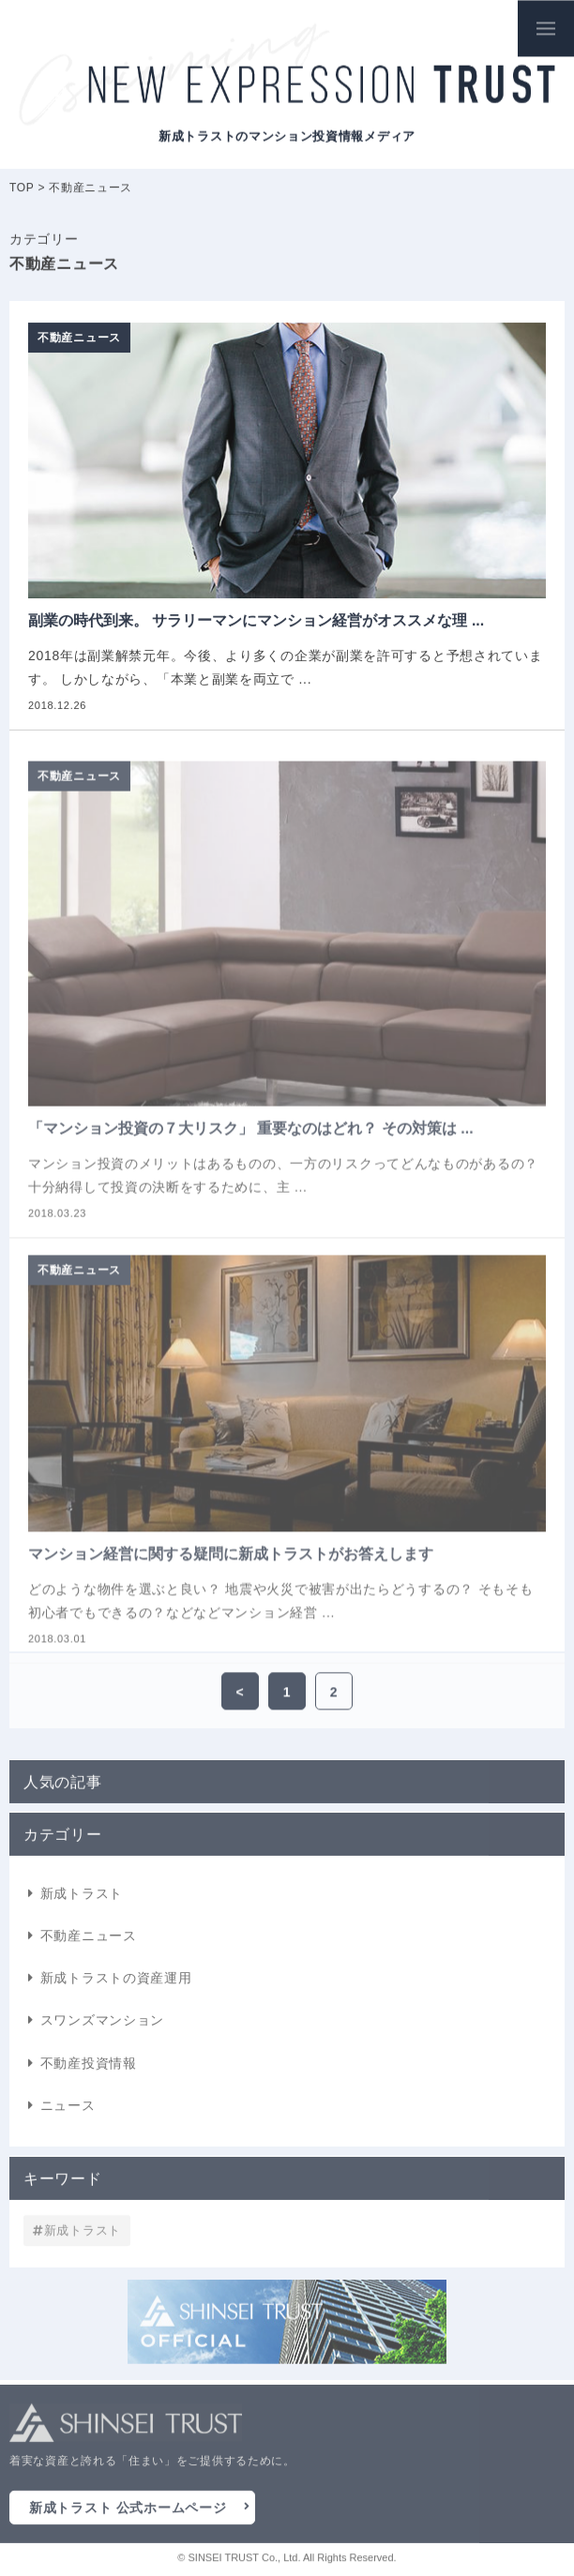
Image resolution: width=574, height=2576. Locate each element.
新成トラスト (81, 1899)
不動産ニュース (88, 1942)
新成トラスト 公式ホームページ (127, 2511)
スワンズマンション (102, 2027)
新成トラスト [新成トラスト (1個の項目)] (82, 2232)
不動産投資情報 (88, 2069)
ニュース (68, 2111)
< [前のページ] (240, 1693)
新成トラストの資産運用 (116, 1984)
